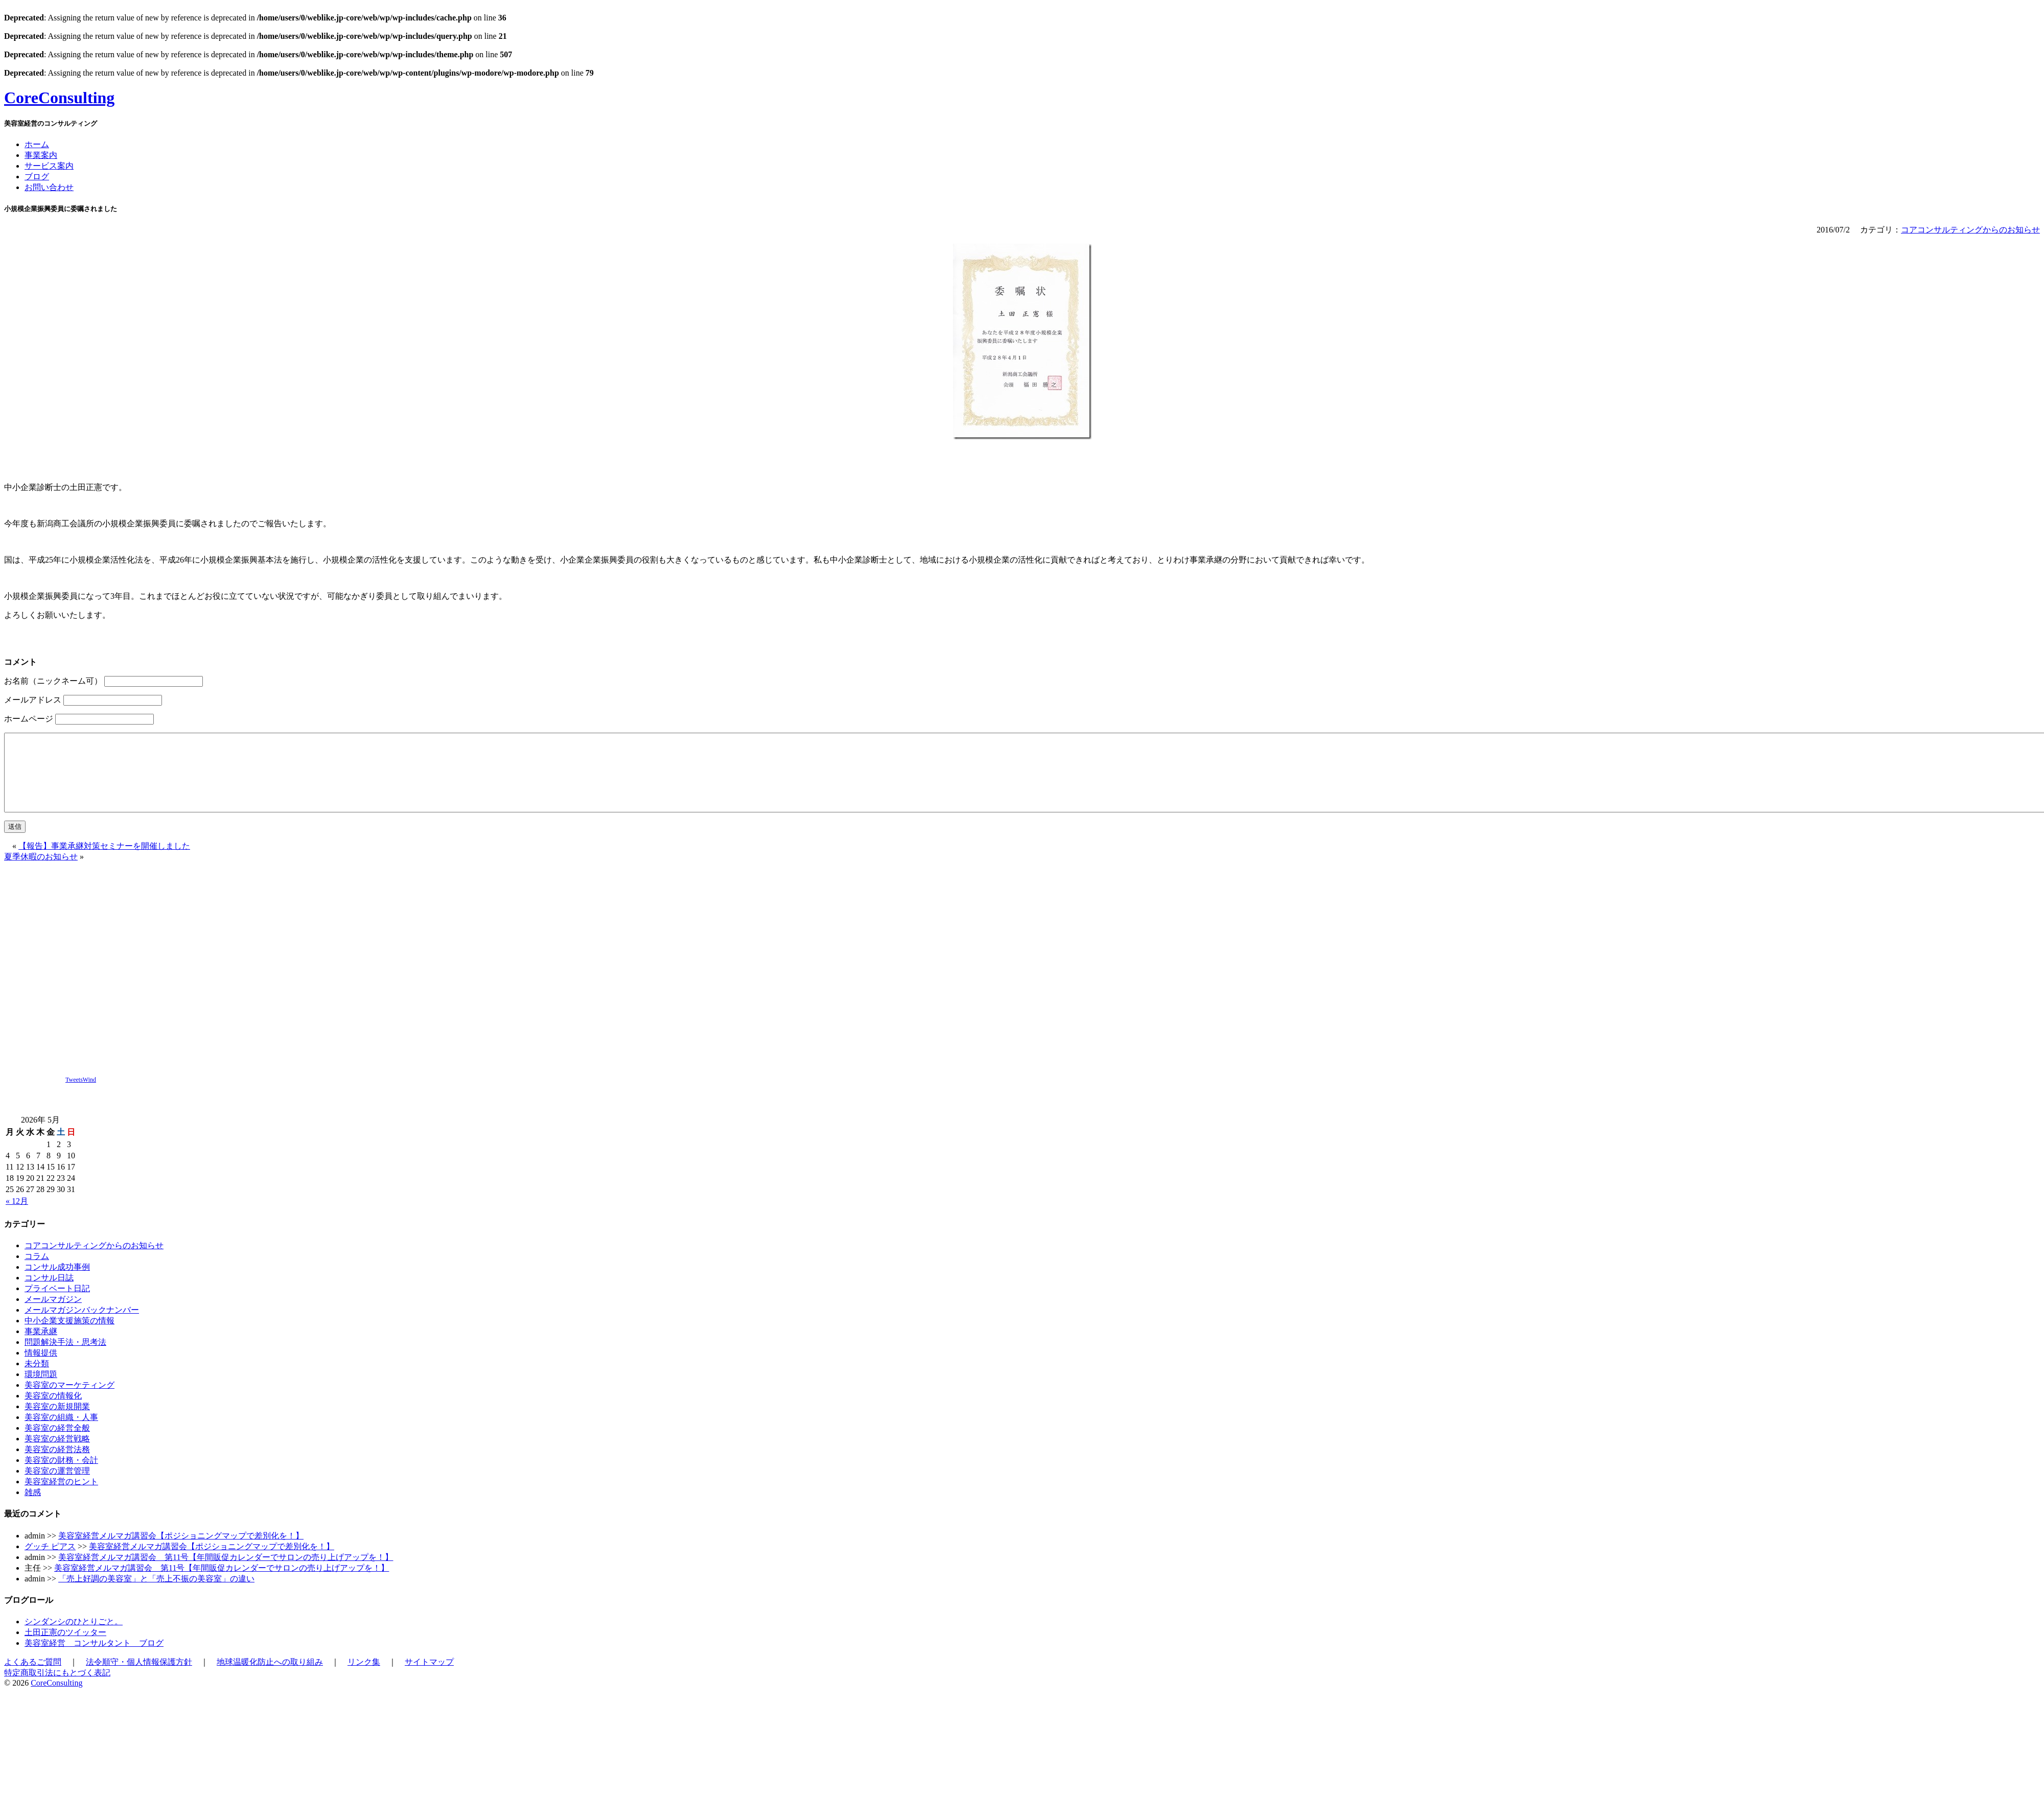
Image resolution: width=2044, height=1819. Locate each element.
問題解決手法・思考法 (65, 1357)
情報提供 (41, 1368)
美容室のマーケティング (69, 1400)
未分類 (37, 1378)
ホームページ (28, 718)
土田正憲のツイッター (65, 1647)
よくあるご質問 (32, 1677)
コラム (37, 1271)
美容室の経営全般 (57, 1443)
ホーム (37, 144)
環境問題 (41, 1389)
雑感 (33, 1507)
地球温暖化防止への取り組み (270, 1677)
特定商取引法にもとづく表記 (57, 1688)
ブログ (37, 176)
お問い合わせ (49, 187)
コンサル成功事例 (57, 1282)
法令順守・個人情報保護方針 (139, 1677)
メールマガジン (53, 1314)
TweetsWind (80, 1095)
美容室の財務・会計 (61, 1475)
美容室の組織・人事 (61, 1432)
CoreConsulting (59, 97)
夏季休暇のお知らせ (41, 872)
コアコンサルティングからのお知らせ (1970, 229)
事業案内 (41, 155)
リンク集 (363, 1677)
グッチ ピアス (50, 1561)
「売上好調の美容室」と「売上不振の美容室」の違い (156, 1594)
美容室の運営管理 (57, 1486)
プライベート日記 (57, 1303)
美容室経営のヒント (61, 1496)
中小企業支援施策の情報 (69, 1336)
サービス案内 (49, 165)
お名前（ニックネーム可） (53, 681)
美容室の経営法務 (57, 1464)
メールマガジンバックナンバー (82, 1325)
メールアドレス (32, 699)
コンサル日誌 (49, 1293)
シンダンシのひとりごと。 (74, 1637)
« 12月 (17, 1216)
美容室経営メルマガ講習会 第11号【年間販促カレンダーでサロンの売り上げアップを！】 (225, 1572)
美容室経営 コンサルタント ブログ (94, 1658)
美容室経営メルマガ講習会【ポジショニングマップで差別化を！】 (181, 1551)
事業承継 (41, 1346)
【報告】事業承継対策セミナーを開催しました (104, 861)
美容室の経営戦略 (57, 1454)
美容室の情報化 (53, 1411)
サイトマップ (429, 1677)
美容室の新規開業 (57, 1421)
